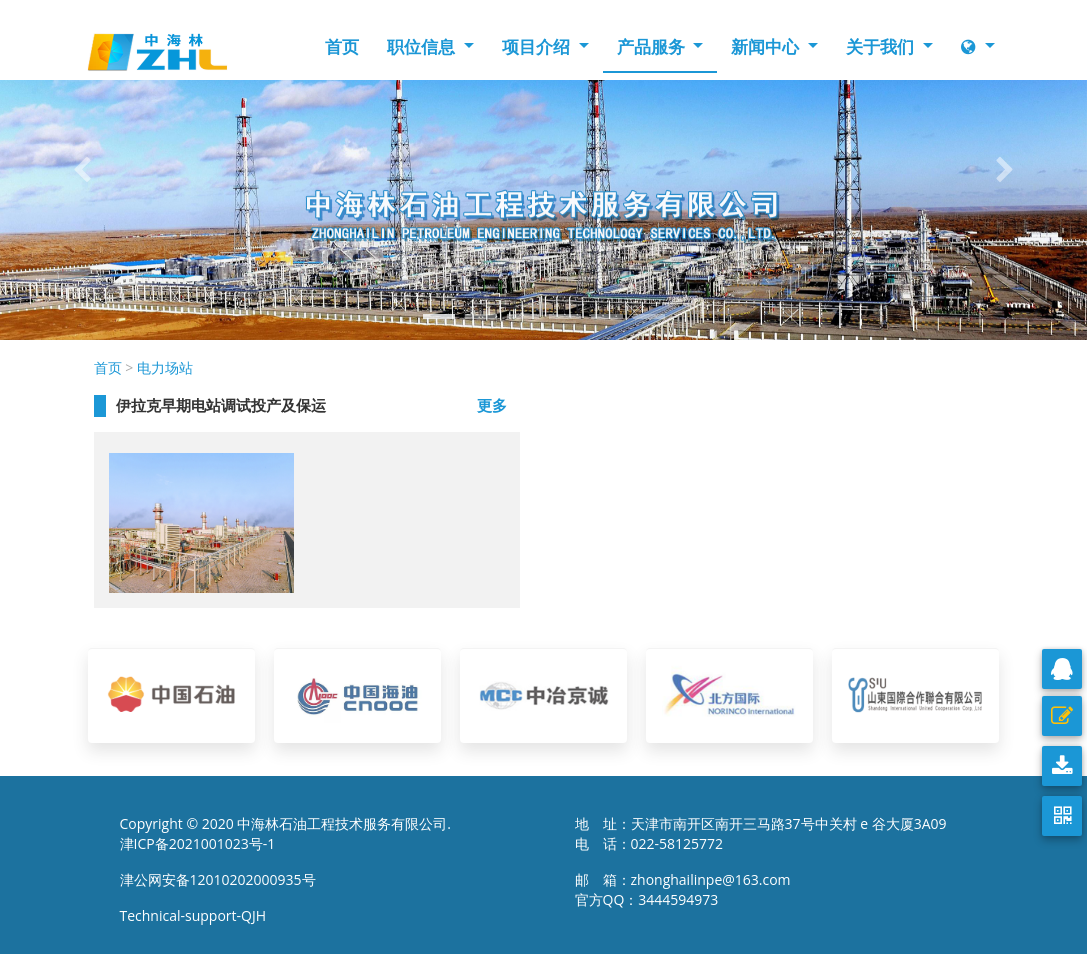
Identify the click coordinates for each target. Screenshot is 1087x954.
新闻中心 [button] (767, 46)
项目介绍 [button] (538, 46)
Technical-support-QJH (198, 915)
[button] (81, 170)
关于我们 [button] (882, 46)
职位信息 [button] (423, 46)
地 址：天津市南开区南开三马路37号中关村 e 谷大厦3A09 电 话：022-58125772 (761, 833)
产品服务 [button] (653, 46)
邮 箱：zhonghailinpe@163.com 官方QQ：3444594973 (688, 889)
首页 (342, 46)
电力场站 (165, 367)
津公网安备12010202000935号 (218, 879)
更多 (492, 405)
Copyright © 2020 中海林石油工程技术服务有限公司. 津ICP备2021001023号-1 (286, 833)
